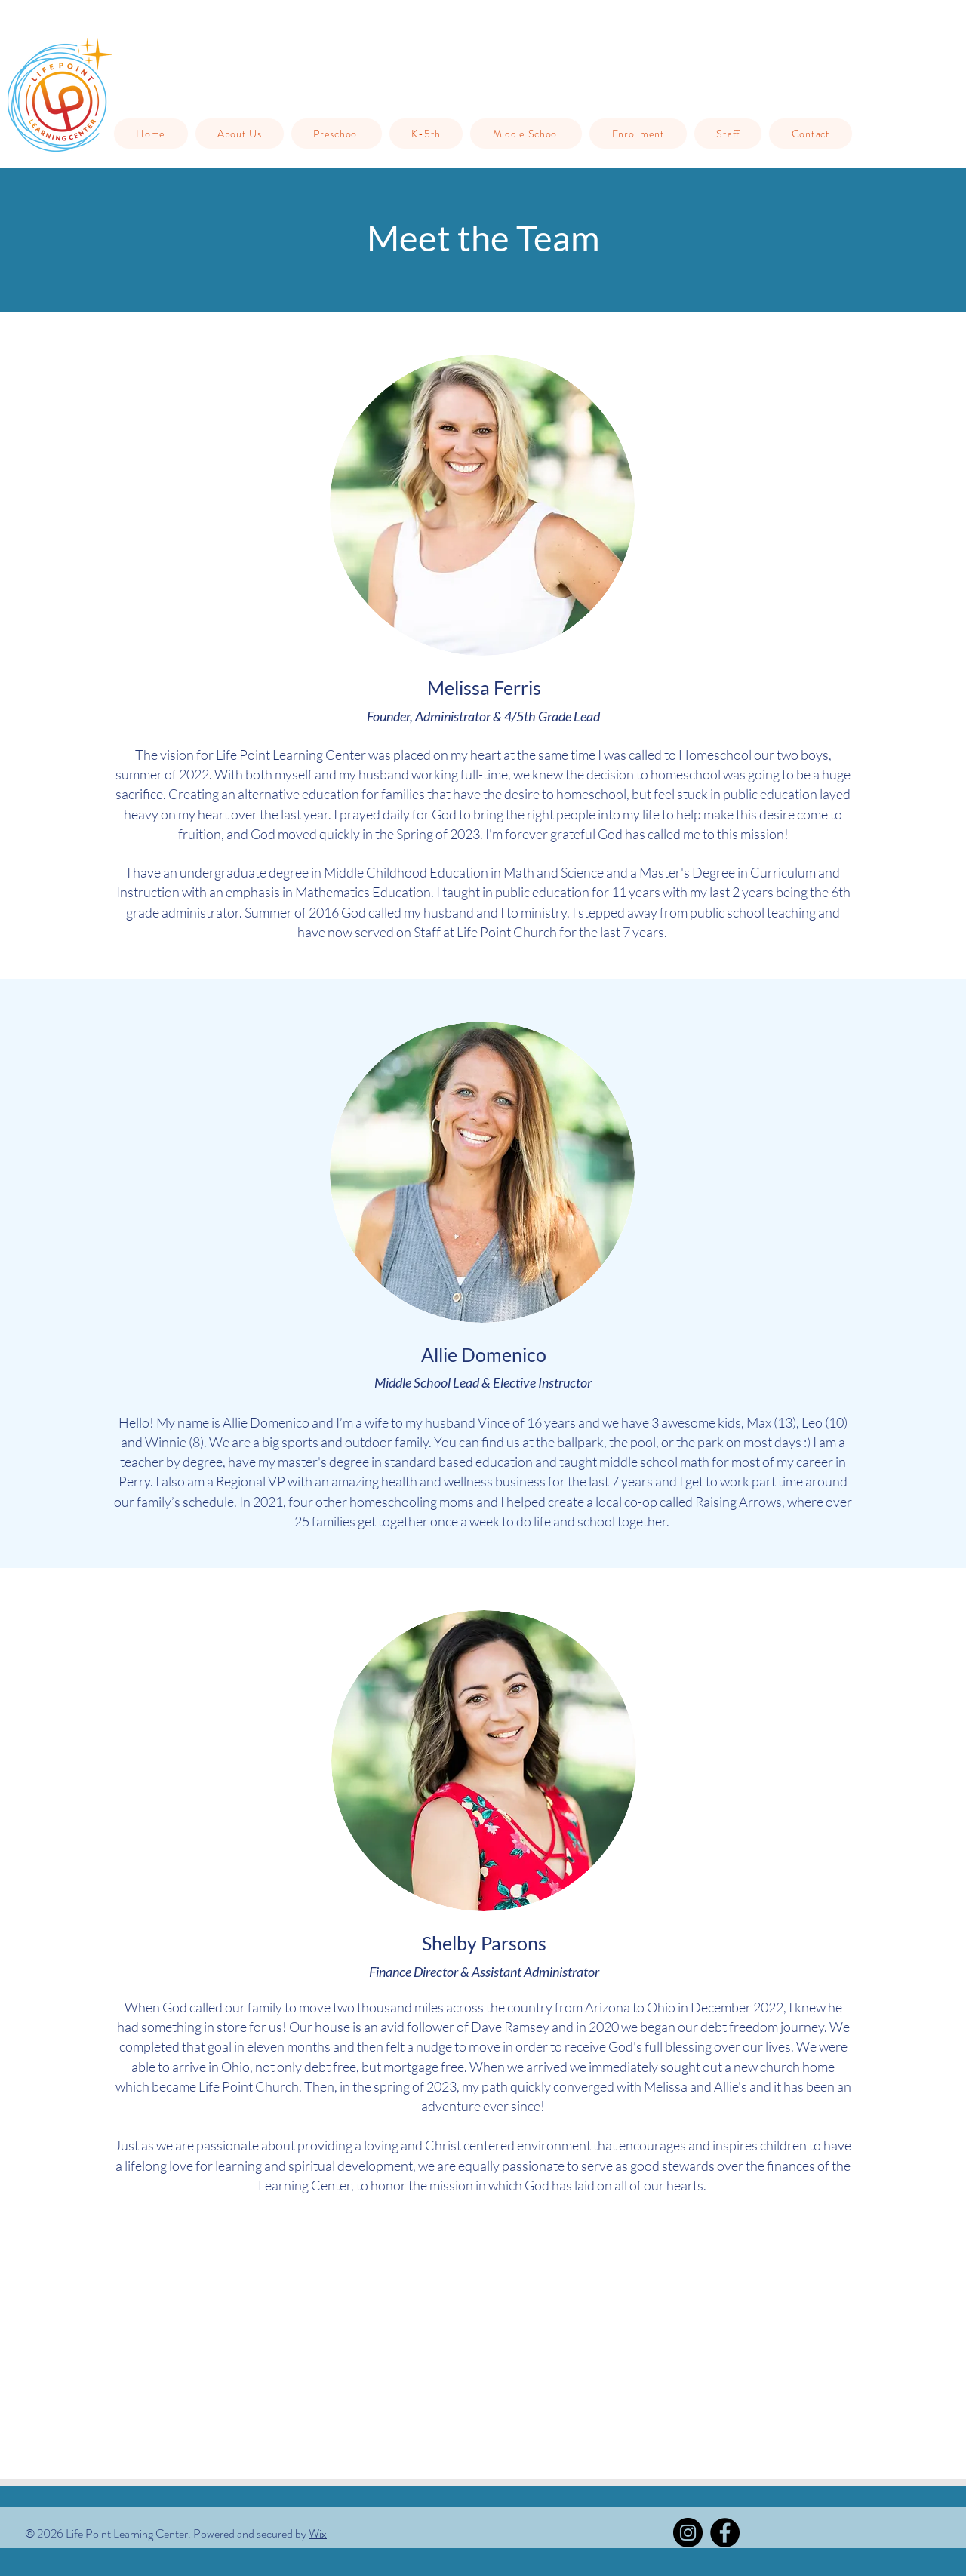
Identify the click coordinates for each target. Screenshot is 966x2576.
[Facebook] (725, 2532)
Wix (318, 2533)
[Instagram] (688, 2532)
